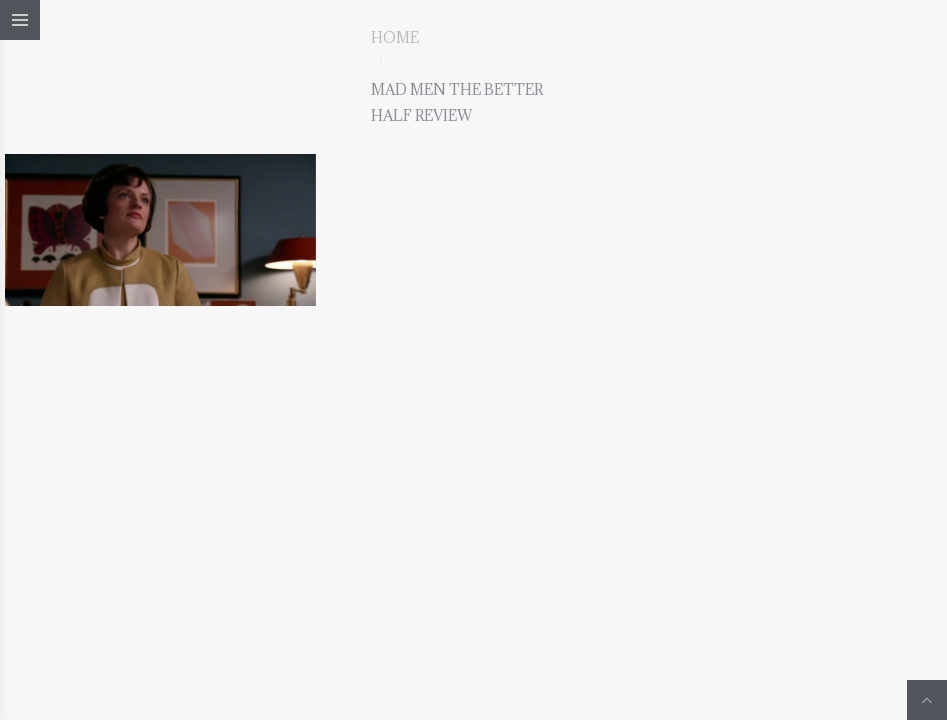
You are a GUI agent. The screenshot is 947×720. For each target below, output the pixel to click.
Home (395, 37)
